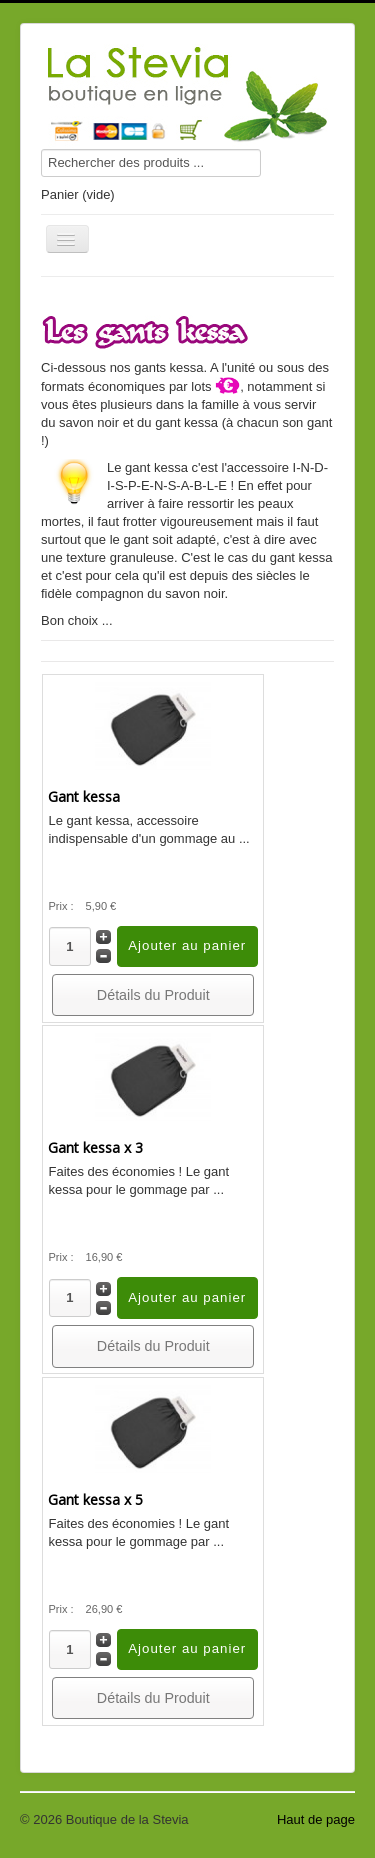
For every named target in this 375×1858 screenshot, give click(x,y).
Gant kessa (84, 796)
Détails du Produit (153, 995)
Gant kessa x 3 (95, 1147)
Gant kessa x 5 (95, 1499)
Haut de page (316, 1819)
